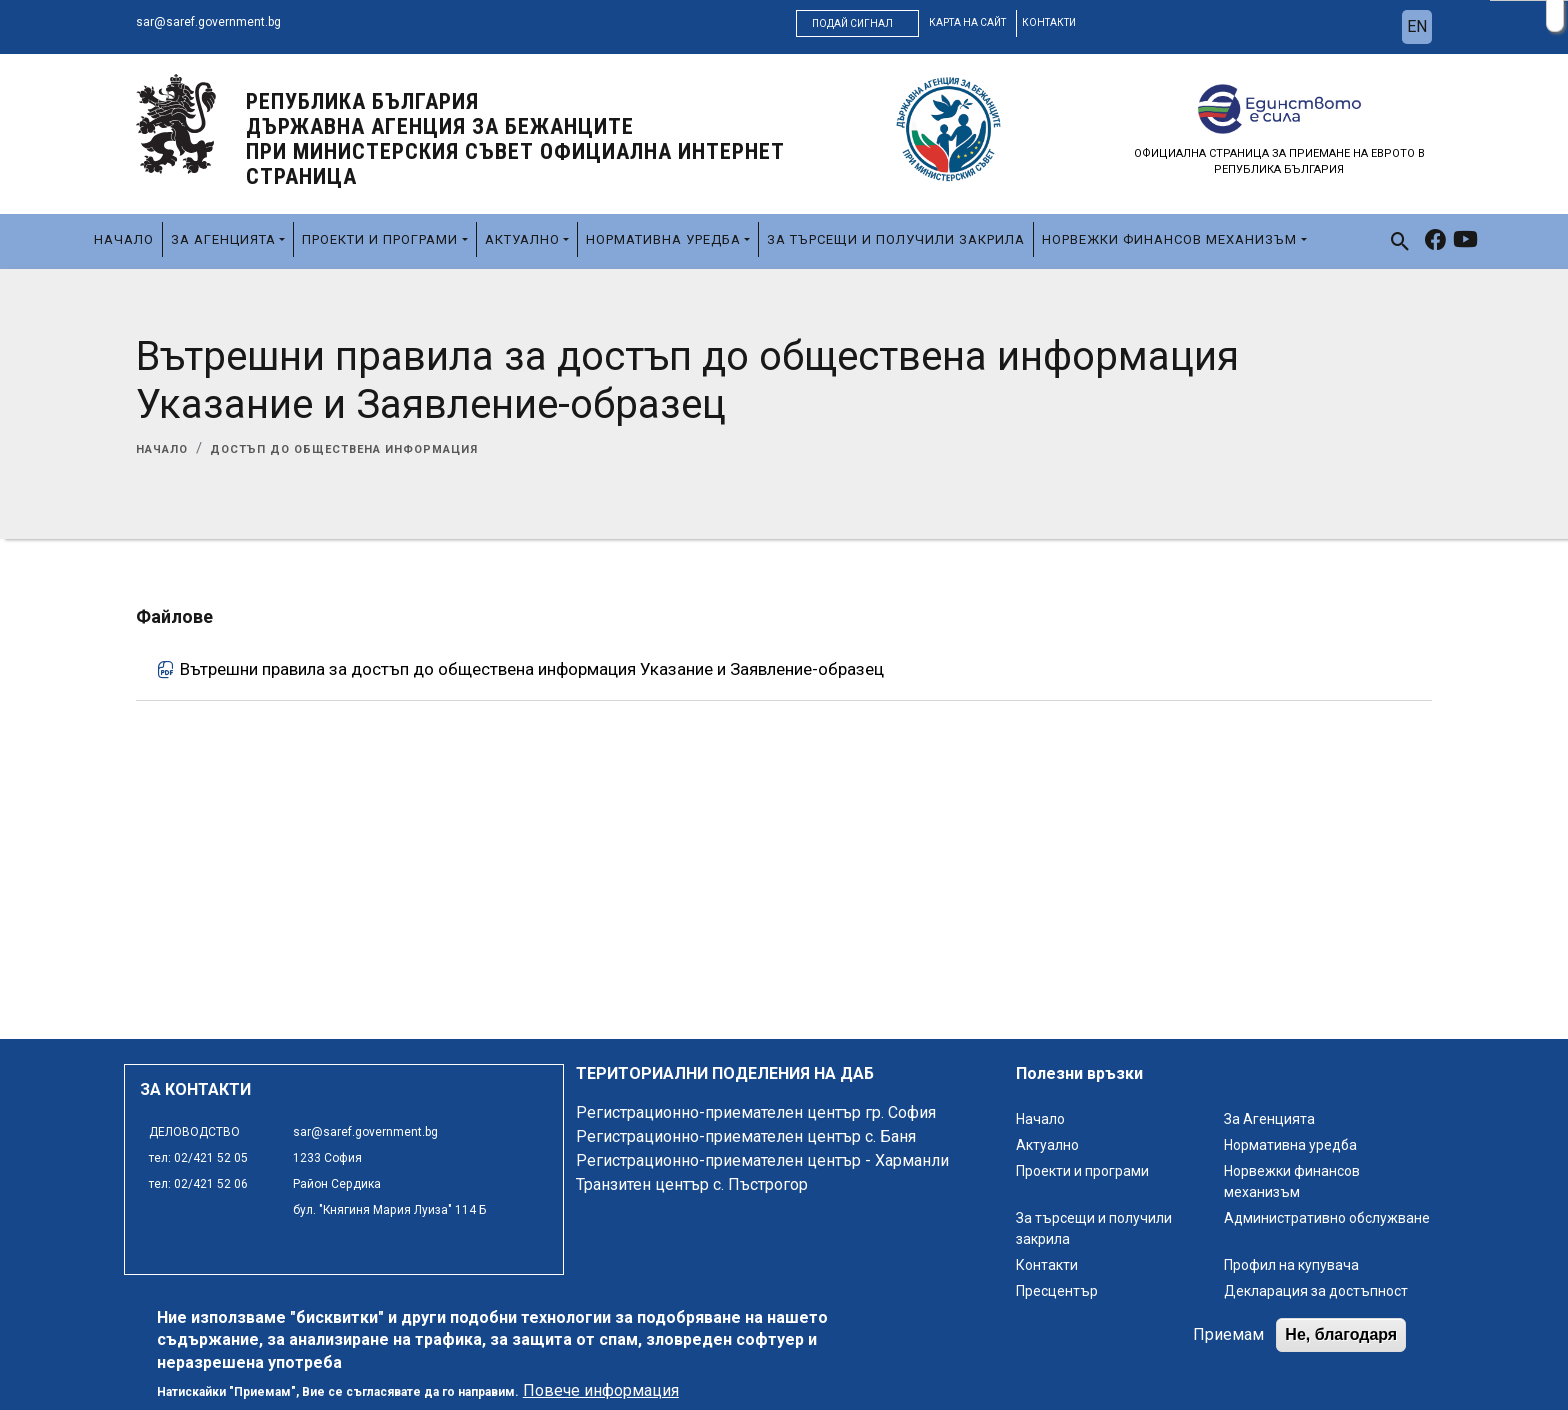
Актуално (522, 239)
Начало (124, 239)
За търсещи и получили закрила (896, 239)
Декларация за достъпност (1316, 1291)
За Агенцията (223, 239)
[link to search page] (1400, 241)
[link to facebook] (1435, 242)
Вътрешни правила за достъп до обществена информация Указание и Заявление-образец (532, 669)
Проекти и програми (380, 239)
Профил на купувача (1291, 1265)
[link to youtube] (1465, 242)
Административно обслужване (1327, 1218)
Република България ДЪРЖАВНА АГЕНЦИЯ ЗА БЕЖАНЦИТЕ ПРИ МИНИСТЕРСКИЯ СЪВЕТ (515, 139)
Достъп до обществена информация (344, 449)
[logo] (176, 122)
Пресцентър (1057, 1291)
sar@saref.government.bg (208, 22)
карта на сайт (967, 22)
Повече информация (601, 1391)
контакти (1049, 22)
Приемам (1228, 1335)
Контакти (1047, 1265)
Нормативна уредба (663, 239)
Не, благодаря (1341, 1335)
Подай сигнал (852, 23)
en (1417, 26)
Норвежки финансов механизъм (1169, 239)
